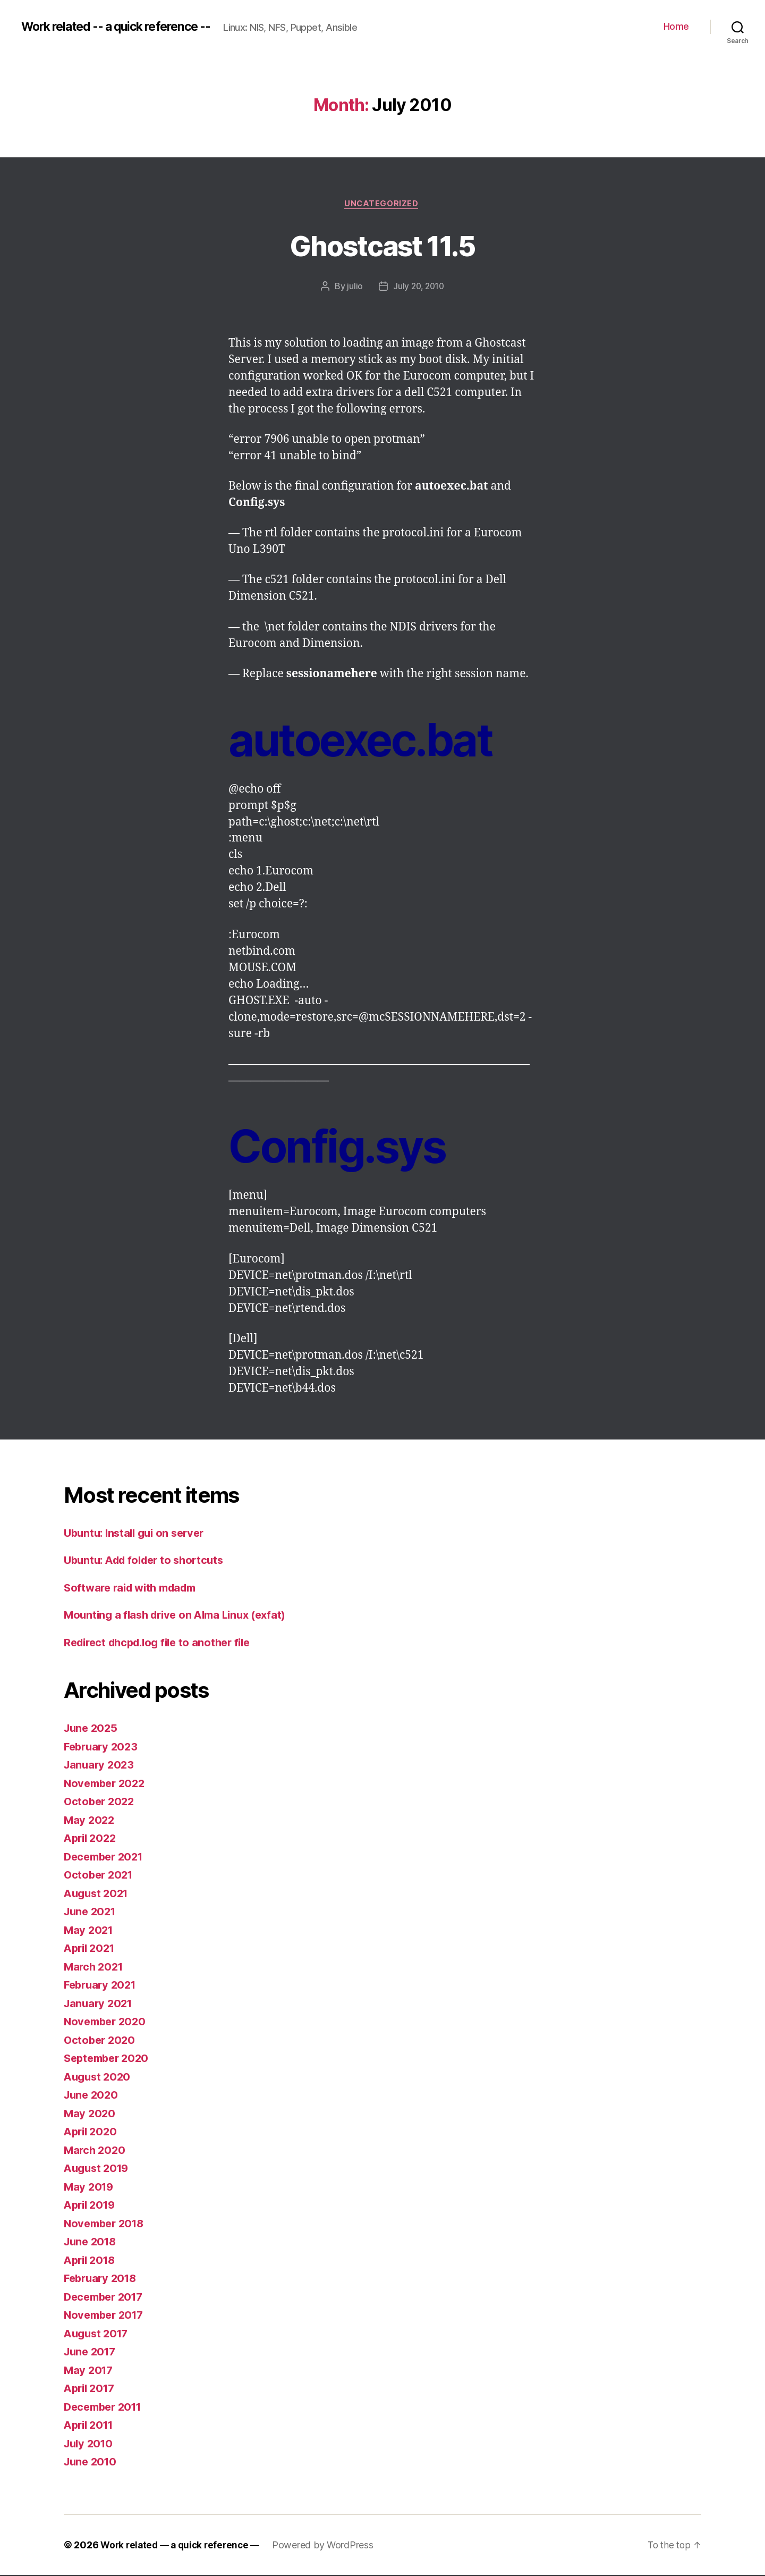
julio (354, 287)
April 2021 (91, 1949)
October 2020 (101, 2041)
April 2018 (91, 2261)
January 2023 (100, 1766)
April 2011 (90, 2426)
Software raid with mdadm (135, 1588)
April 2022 (92, 1839)
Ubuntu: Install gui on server (138, 1533)
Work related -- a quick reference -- (124, 26)
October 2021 (100, 1876)
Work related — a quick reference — (183, 2546)
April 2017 (91, 2389)
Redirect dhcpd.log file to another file (163, 1643)
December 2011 (106, 2407)
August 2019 (98, 2169)
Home (676, 26)
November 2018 (106, 2224)
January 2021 (100, 2004)
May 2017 (89, 2371)
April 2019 (91, 2206)
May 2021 (89, 1931)
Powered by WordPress (329, 2546)
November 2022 (107, 1784)
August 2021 (98, 1894)
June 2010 (92, 2463)
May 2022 (90, 1821)
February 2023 (103, 1747)
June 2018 (92, 2243)
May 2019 (90, 2187)
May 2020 (90, 2114)
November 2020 (107, 2023)
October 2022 (101, 1802)
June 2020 (92, 2096)
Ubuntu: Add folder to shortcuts (149, 1561)
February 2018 (102, 2279)
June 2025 (92, 1729)
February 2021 (102, 1986)
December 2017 (106, 2297)
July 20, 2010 (419, 287)
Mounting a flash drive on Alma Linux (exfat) (181, 1616)
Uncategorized (382, 204)
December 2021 (106, 1857)
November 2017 (106, 2316)
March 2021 (95, 1967)
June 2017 (92, 2353)
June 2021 (92, 1913)
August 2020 (99, 2077)
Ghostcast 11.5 (383, 245)
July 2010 (90, 2444)
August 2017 (98, 2334)
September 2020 (109, 2059)
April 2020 (92, 2133)
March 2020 (96, 2151)
